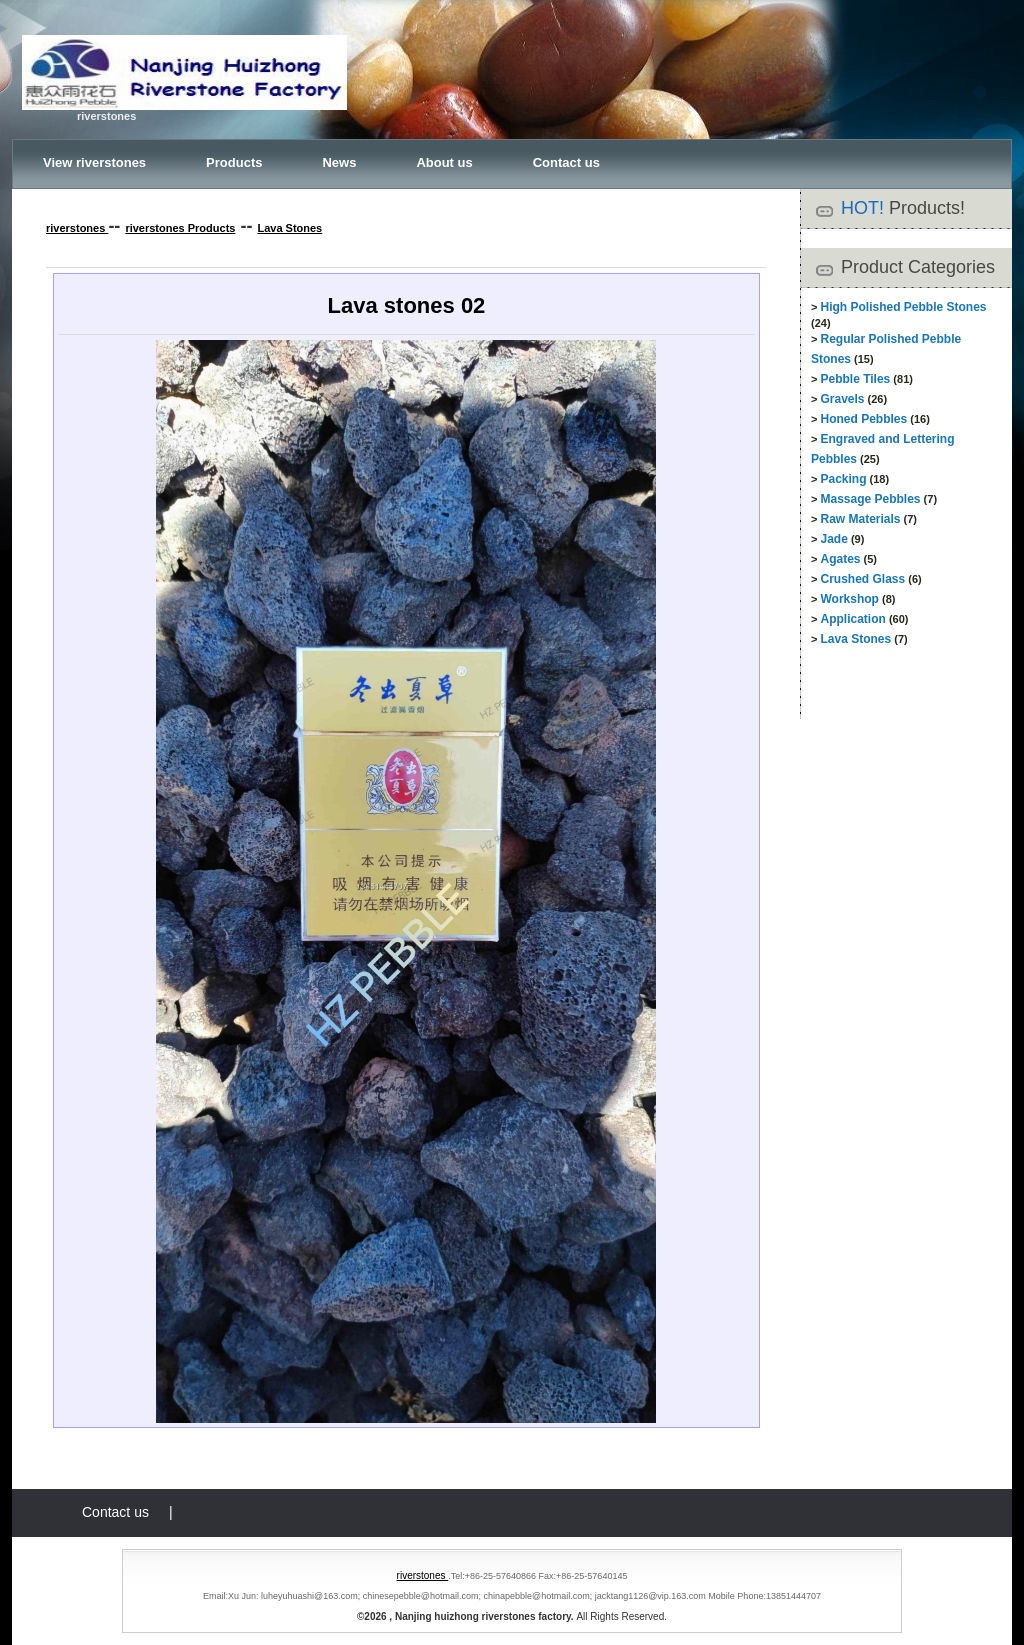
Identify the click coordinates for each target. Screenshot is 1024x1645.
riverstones (77, 228)
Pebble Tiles (855, 379)
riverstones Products (180, 228)
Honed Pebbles (863, 419)
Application (852, 619)
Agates (840, 559)
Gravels (842, 399)
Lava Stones (289, 228)
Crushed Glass (862, 579)
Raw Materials (860, 519)
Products (234, 162)
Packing (843, 479)
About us (444, 162)
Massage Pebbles (870, 499)
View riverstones (94, 162)
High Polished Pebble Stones (903, 307)
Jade (833, 539)
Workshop (849, 599)
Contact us (566, 162)
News (339, 162)
